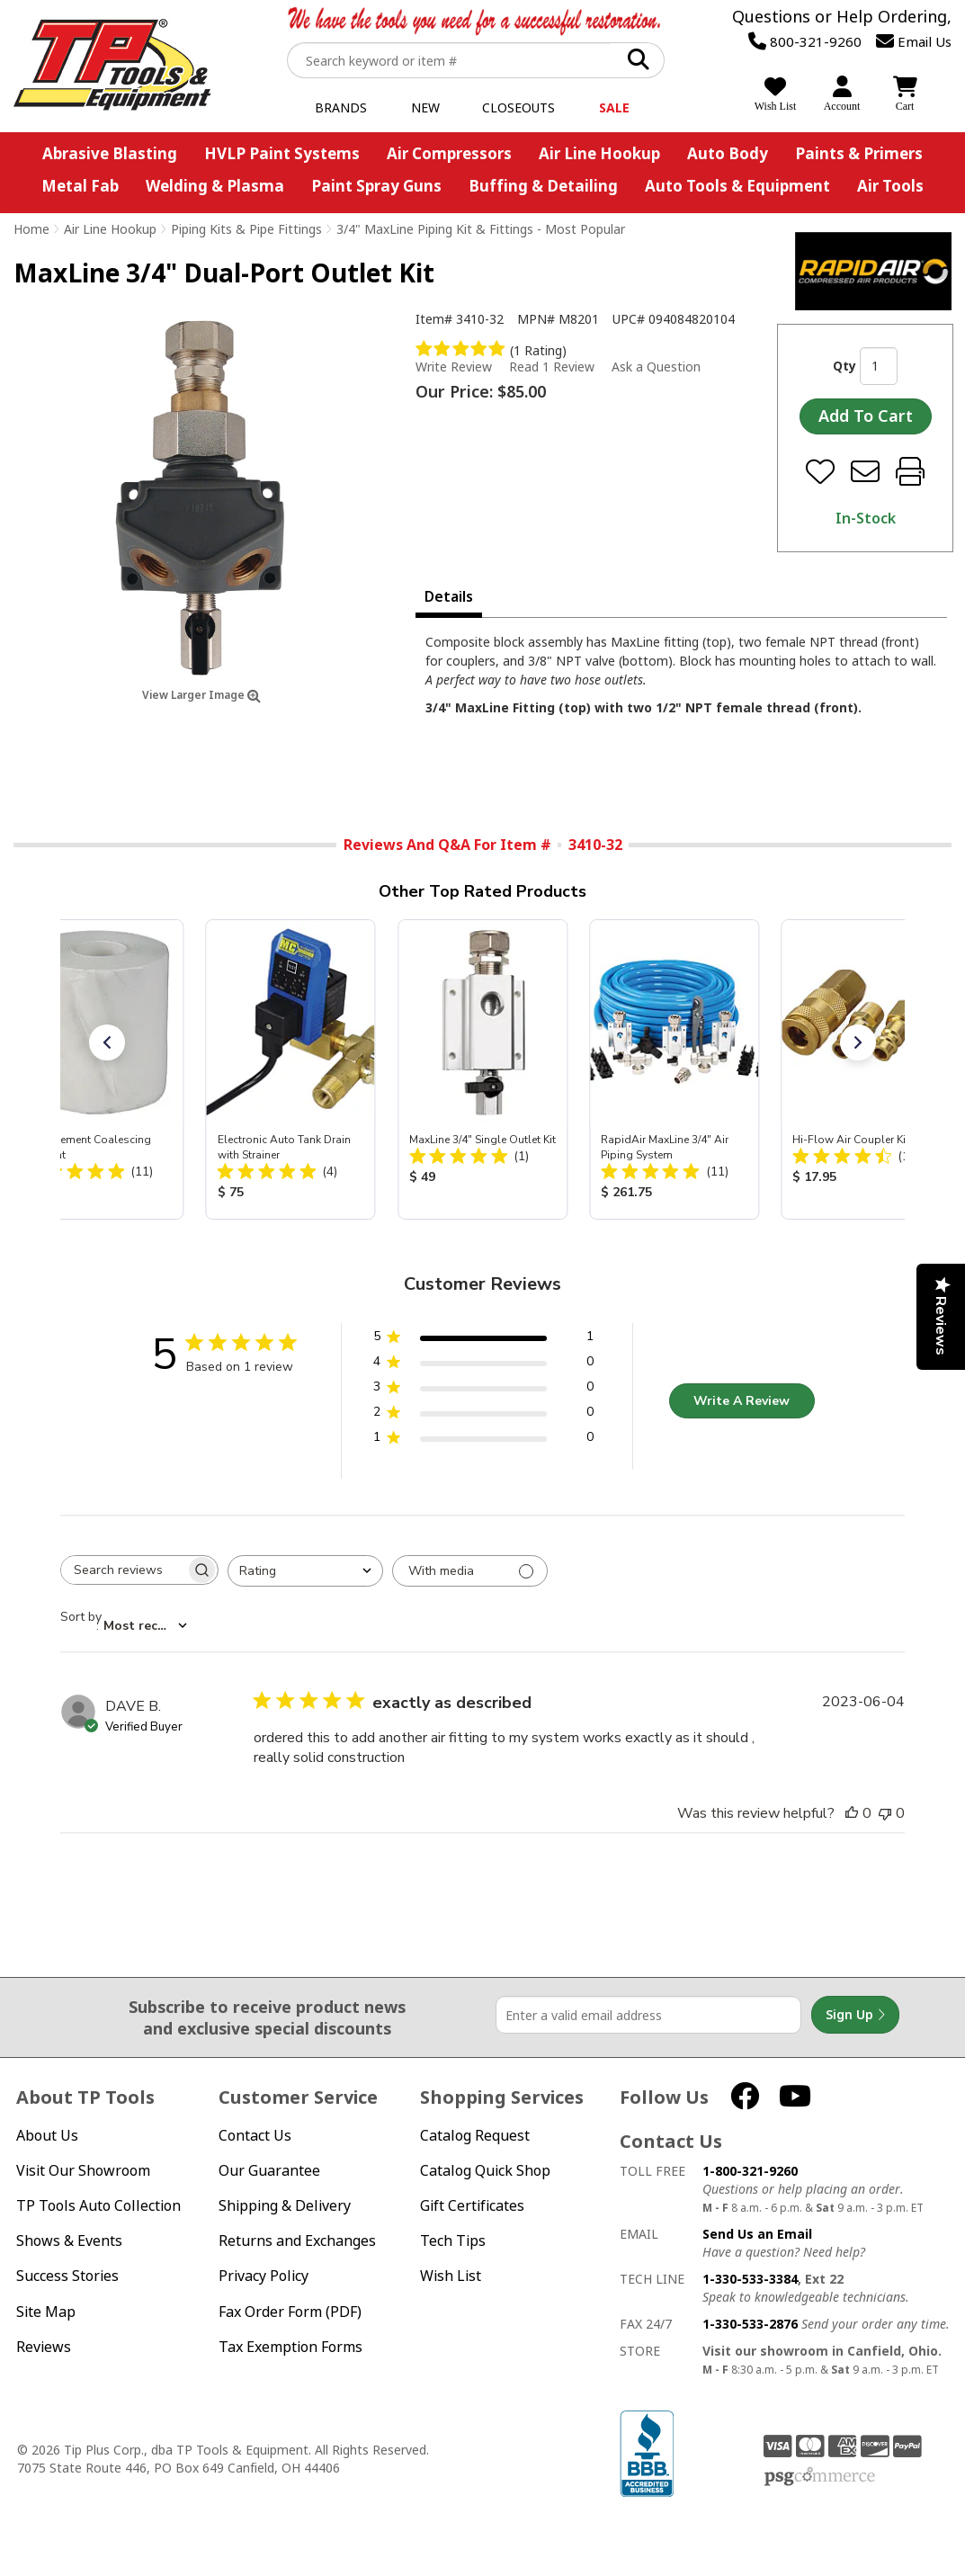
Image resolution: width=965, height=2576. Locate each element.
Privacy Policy (263, 2276)
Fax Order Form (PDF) (290, 2312)
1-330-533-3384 (750, 2278)
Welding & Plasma (215, 185)
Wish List (450, 2276)
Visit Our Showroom (83, 2170)
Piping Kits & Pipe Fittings (246, 228)
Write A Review (741, 1400)
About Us (47, 2135)
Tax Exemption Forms (290, 2347)
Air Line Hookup (599, 153)
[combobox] (305, 1571)
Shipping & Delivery (285, 2205)
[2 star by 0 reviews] (483, 1415)
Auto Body (727, 153)
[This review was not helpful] (885, 1813)
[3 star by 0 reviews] (483, 1390)
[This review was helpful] (851, 1813)
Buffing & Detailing (543, 185)
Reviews (43, 2347)
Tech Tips (453, 2241)
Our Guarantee (269, 2170)
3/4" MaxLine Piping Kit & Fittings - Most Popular (480, 228)
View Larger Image (201, 694)
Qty (844, 365)
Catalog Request (475, 2135)
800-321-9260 (805, 41)
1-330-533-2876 (750, 2323)
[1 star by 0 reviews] (483, 1440)
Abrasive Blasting (109, 153)
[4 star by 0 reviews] (483, 1365)
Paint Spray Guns (376, 185)
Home (31, 228)
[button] (107, 1042)
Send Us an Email (757, 2233)
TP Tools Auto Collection (98, 2205)
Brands (341, 107)
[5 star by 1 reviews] (483, 1339)
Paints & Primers (859, 153)
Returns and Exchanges (297, 2241)
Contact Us (255, 2135)
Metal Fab (80, 185)
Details (448, 596)
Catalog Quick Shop (485, 2170)
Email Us (914, 41)
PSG (820, 2477)
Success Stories (67, 2276)
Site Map (46, 2312)
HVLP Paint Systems (282, 153)
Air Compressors (449, 153)
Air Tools (890, 185)
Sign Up (855, 2015)
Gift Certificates (472, 2205)
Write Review (453, 366)
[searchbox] (123, 1570)
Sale (614, 107)
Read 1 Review (551, 366)
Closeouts (518, 107)
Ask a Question (656, 367)
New (425, 107)
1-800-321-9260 (750, 2170)
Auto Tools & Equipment (737, 185)
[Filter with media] (470, 1571)
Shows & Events (69, 2241)
